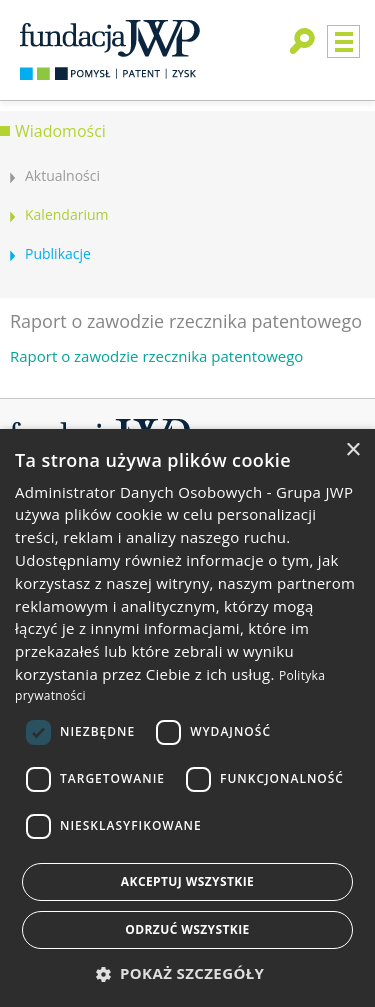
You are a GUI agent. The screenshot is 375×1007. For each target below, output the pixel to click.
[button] (188, 973)
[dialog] (187, 718)
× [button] (352, 450)
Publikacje (58, 253)
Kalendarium (66, 214)
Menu (343, 41)
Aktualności (62, 175)
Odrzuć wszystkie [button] (187, 929)
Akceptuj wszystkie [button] (187, 881)
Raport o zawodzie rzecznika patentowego (156, 356)
